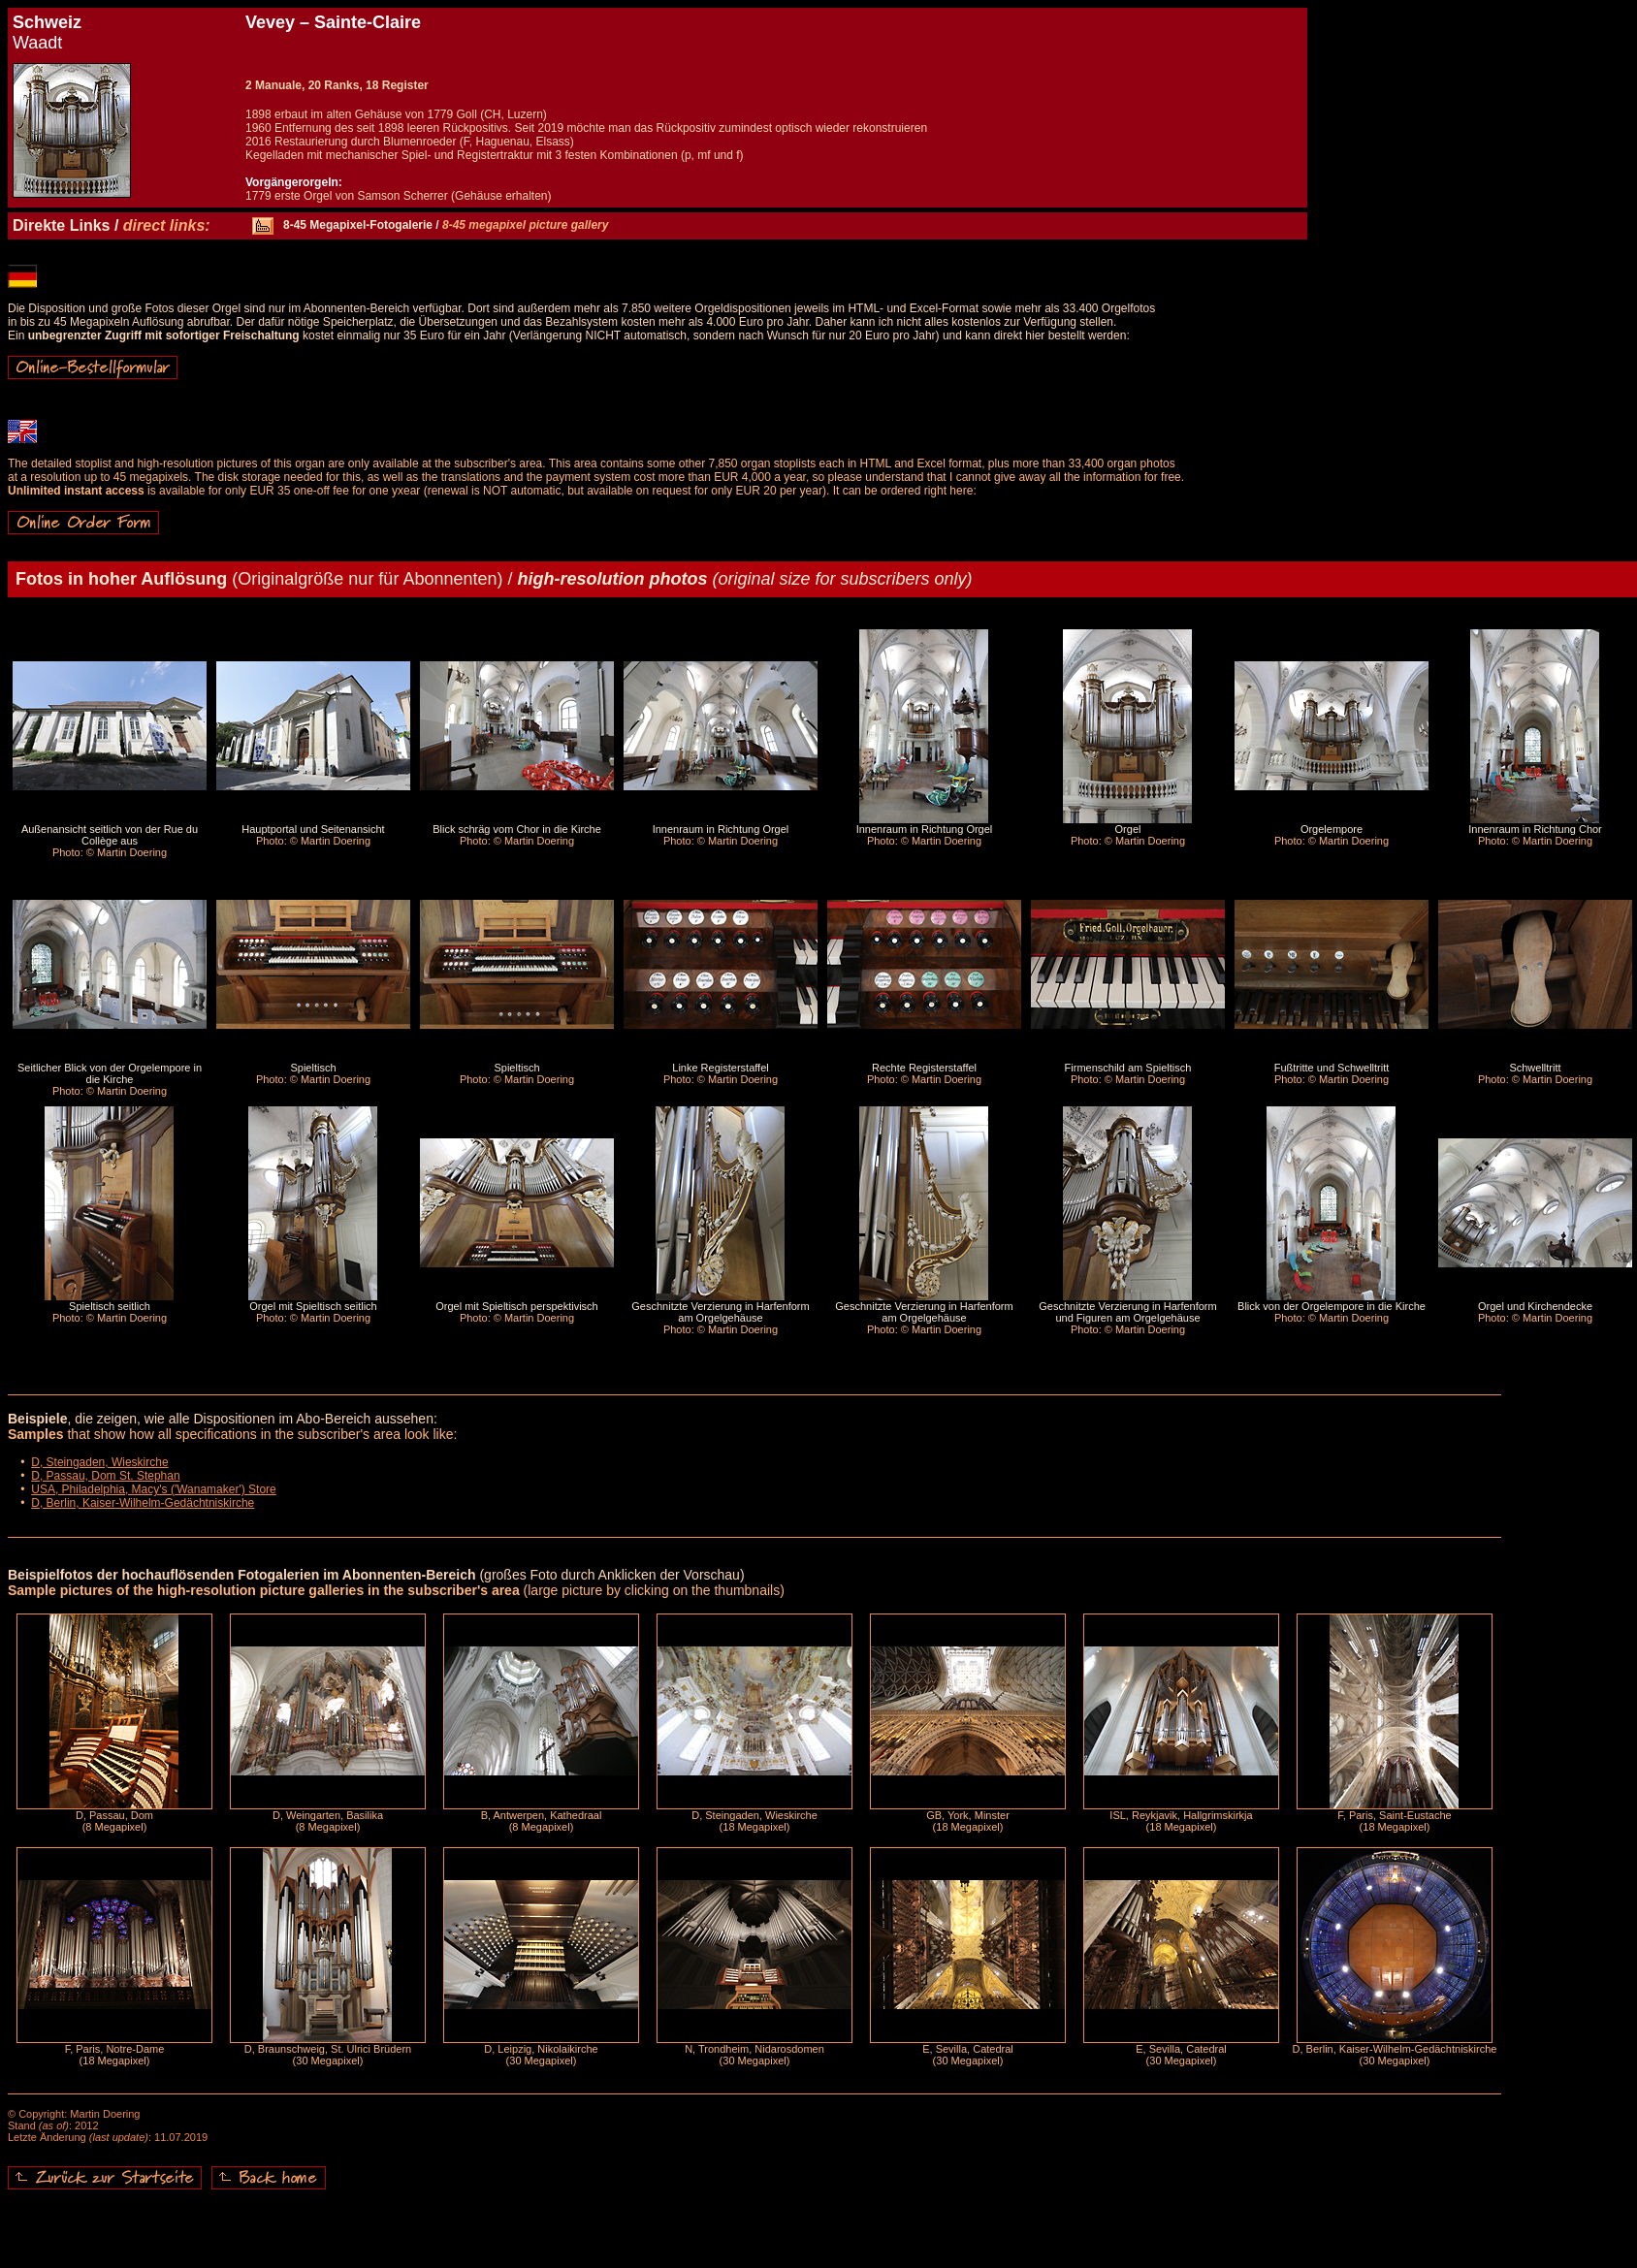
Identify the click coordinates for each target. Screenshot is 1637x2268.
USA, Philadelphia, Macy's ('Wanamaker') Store (153, 1489)
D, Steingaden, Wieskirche (99, 1462)
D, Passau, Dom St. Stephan (105, 1476)
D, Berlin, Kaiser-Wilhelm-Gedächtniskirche (142, 1503)
